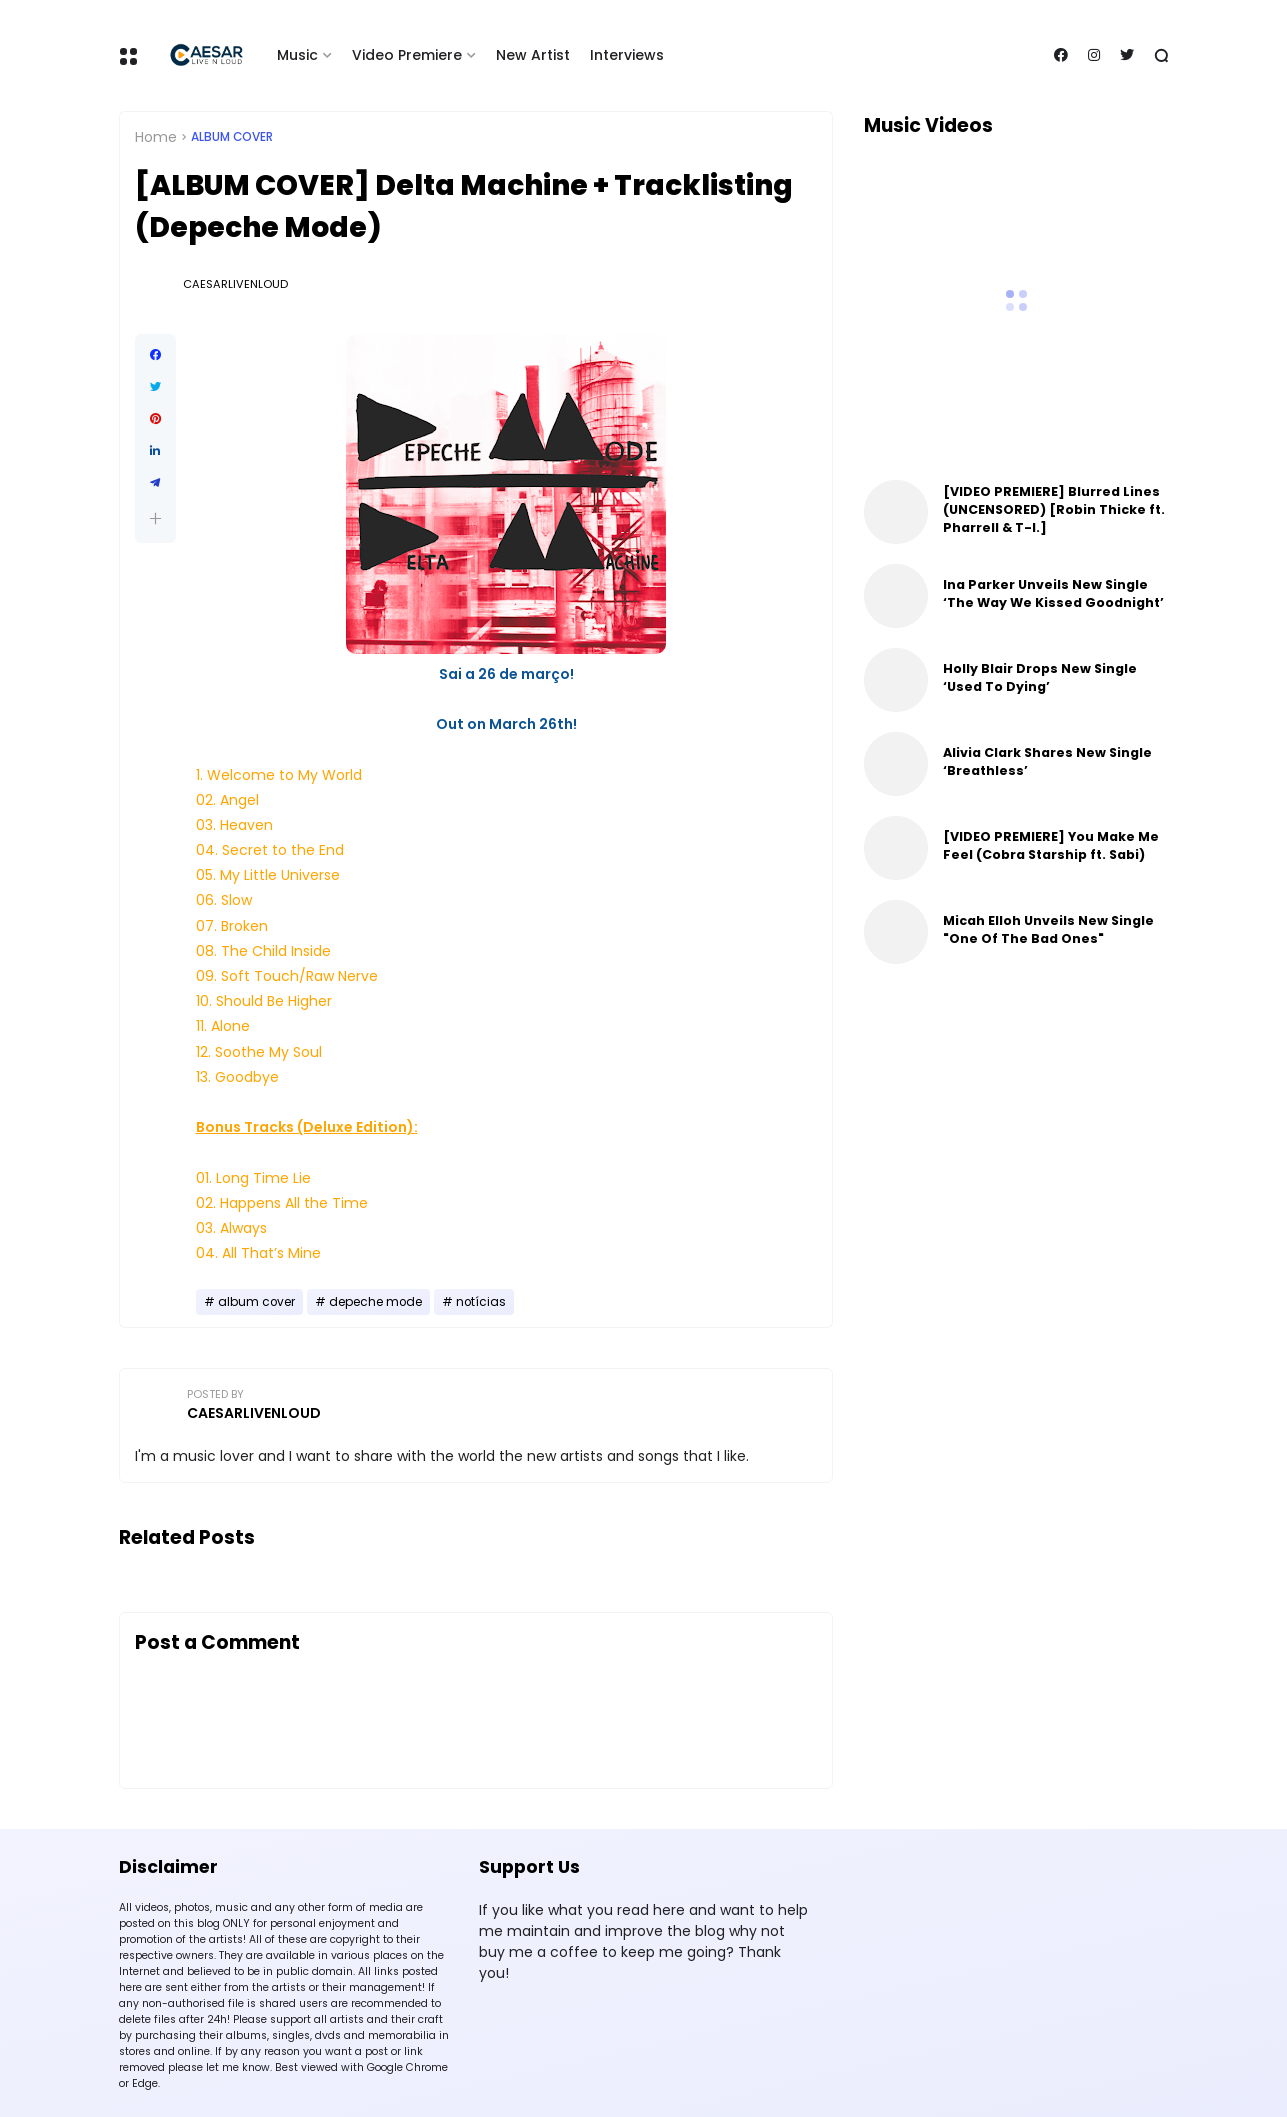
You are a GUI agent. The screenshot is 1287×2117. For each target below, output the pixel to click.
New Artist (533, 55)
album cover (232, 137)
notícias (481, 1302)
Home (156, 137)
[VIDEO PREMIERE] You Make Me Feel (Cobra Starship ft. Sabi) (1051, 845)
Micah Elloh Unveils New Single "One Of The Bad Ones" (1048, 929)
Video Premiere (407, 55)
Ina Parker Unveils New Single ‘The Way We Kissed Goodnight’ (1053, 593)
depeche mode (375, 1302)
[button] (155, 518)
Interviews (627, 55)
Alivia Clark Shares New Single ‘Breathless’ (1047, 761)
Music (297, 55)
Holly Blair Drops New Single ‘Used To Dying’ (1040, 677)
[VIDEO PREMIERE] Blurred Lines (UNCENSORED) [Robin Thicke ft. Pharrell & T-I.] (1054, 509)
